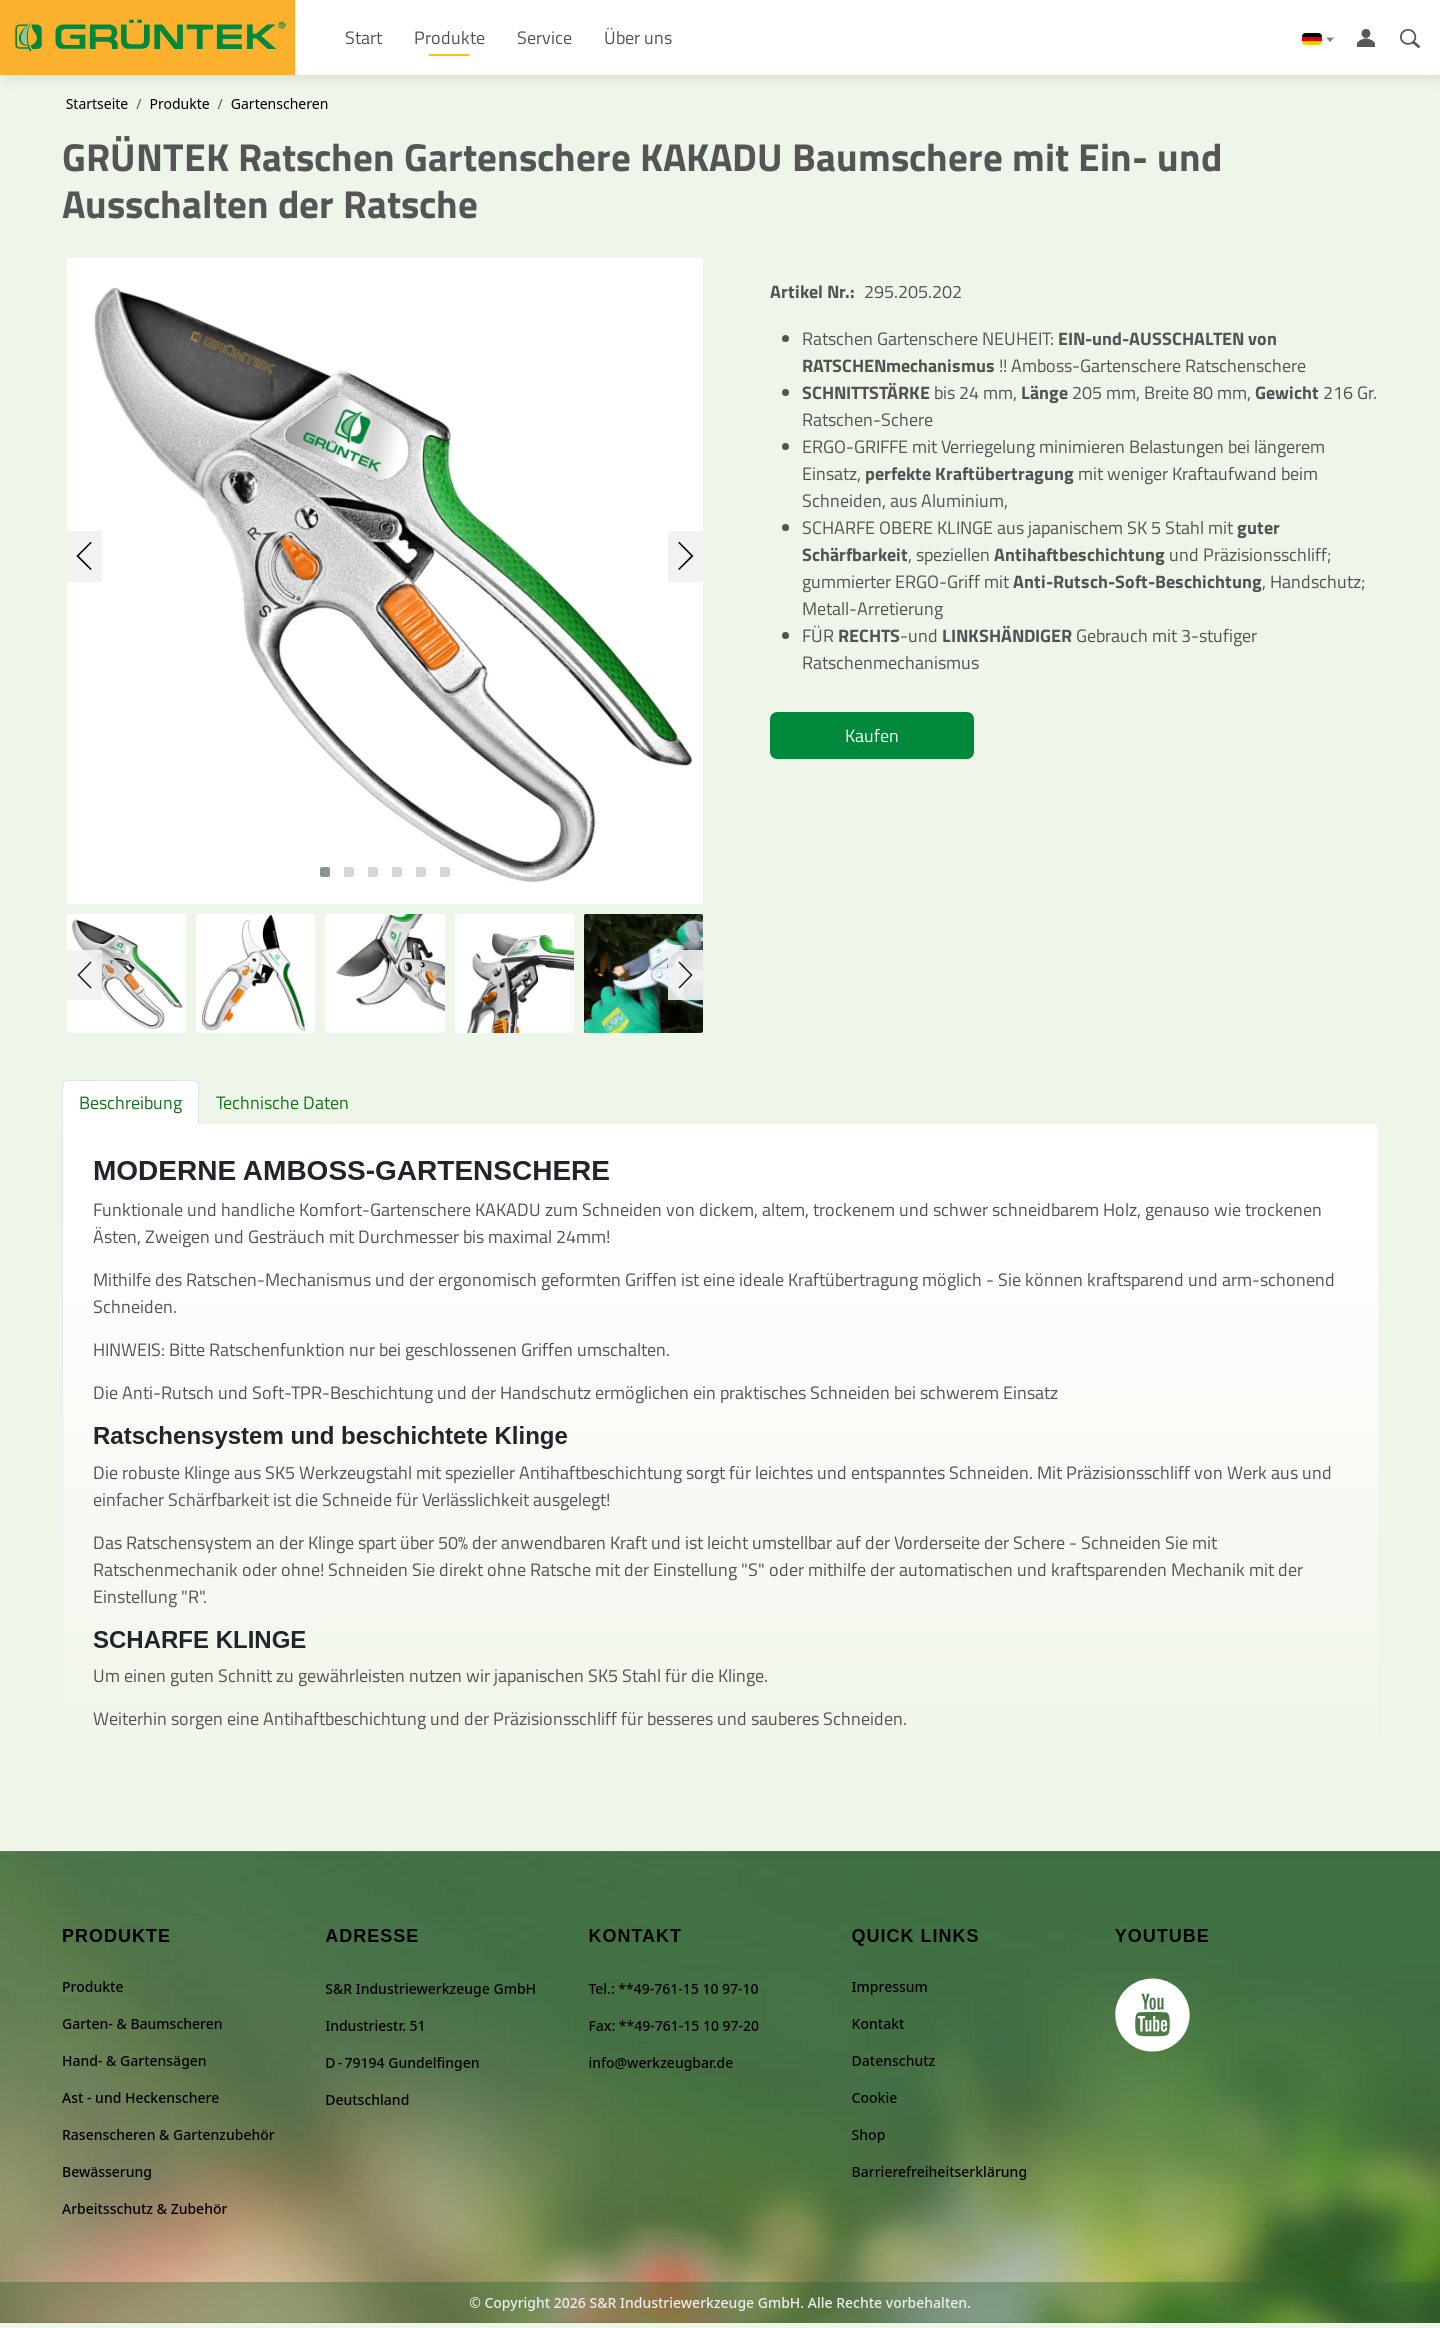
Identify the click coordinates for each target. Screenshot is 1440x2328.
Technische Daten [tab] (282, 1107)
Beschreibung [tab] (130, 1107)
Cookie (875, 2102)
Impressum (890, 1991)
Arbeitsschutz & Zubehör (144, 2213)
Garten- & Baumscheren (142, 2028)
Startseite (97, 108)
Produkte (179, 108)
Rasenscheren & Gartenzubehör (168, 2139)
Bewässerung (107, 2176)
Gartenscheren (279, 108)
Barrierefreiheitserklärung (939, 2176)
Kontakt (878, 2028)
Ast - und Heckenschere (140, 2102)
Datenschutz (894, 2065)
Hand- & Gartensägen (134, 2065)
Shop (869, 2139)
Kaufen (872, 740)
